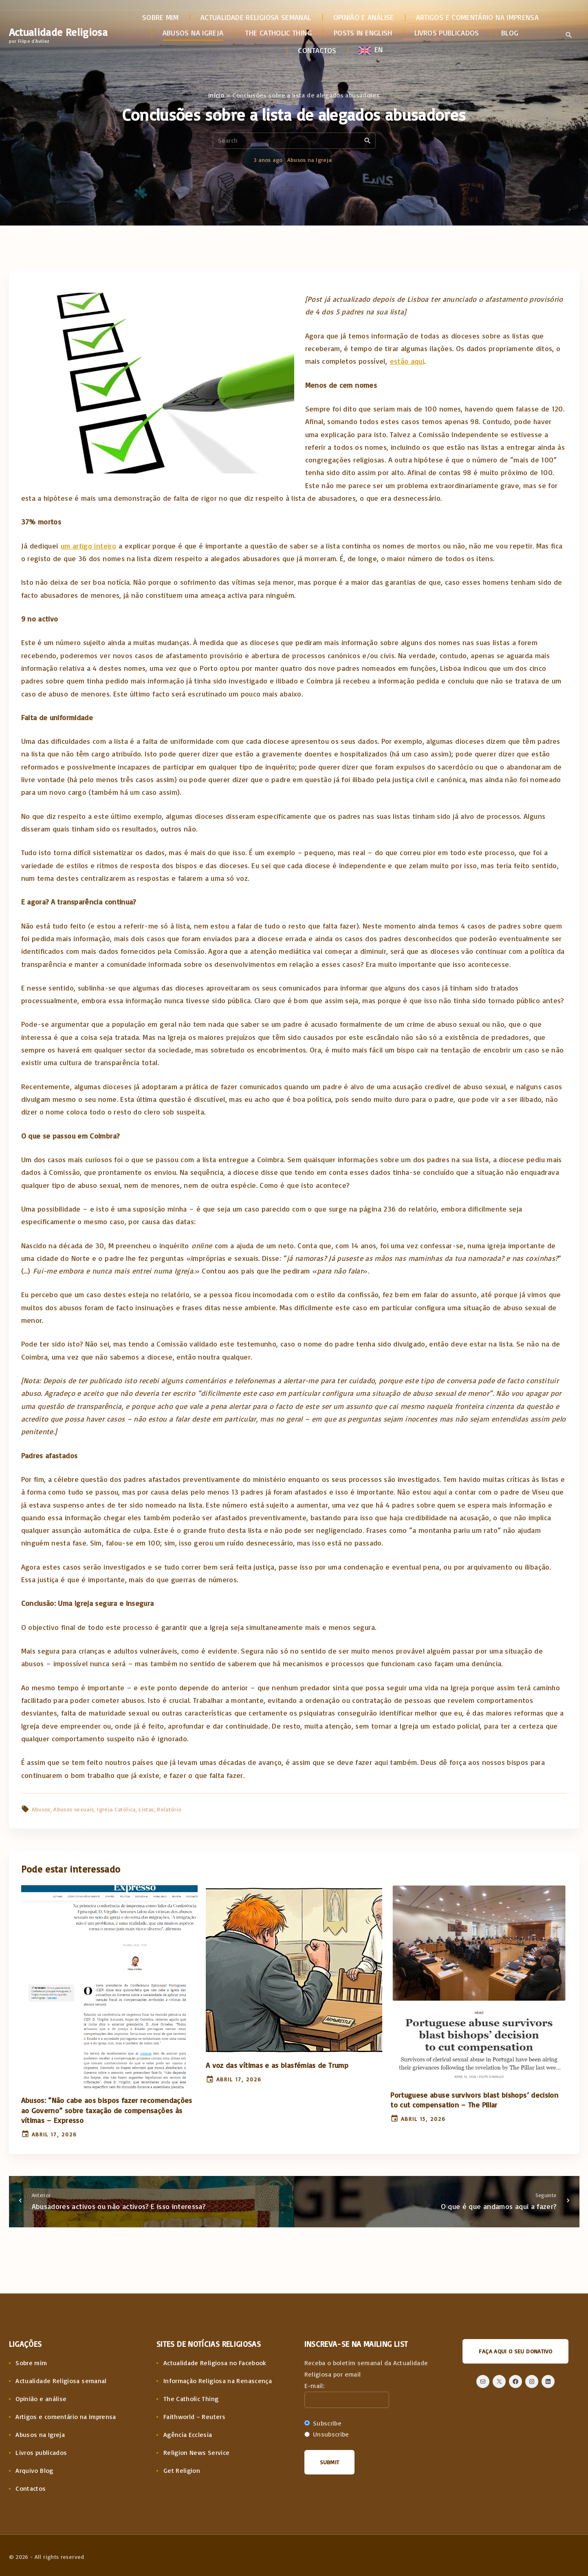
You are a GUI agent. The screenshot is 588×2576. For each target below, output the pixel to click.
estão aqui (407, 360)
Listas (146, 1809)
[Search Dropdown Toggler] (569, 35)
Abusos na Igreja (309, 159)
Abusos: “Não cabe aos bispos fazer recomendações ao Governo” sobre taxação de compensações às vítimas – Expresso (106, 2110)
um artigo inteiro (88, 545)
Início (216, 95)
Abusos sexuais (73, 1809)
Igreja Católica (116, 1809)
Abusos (41, 1809)
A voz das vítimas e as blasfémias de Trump (277, 2065)
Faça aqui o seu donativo (515, 2351)
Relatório (169, 1809)
